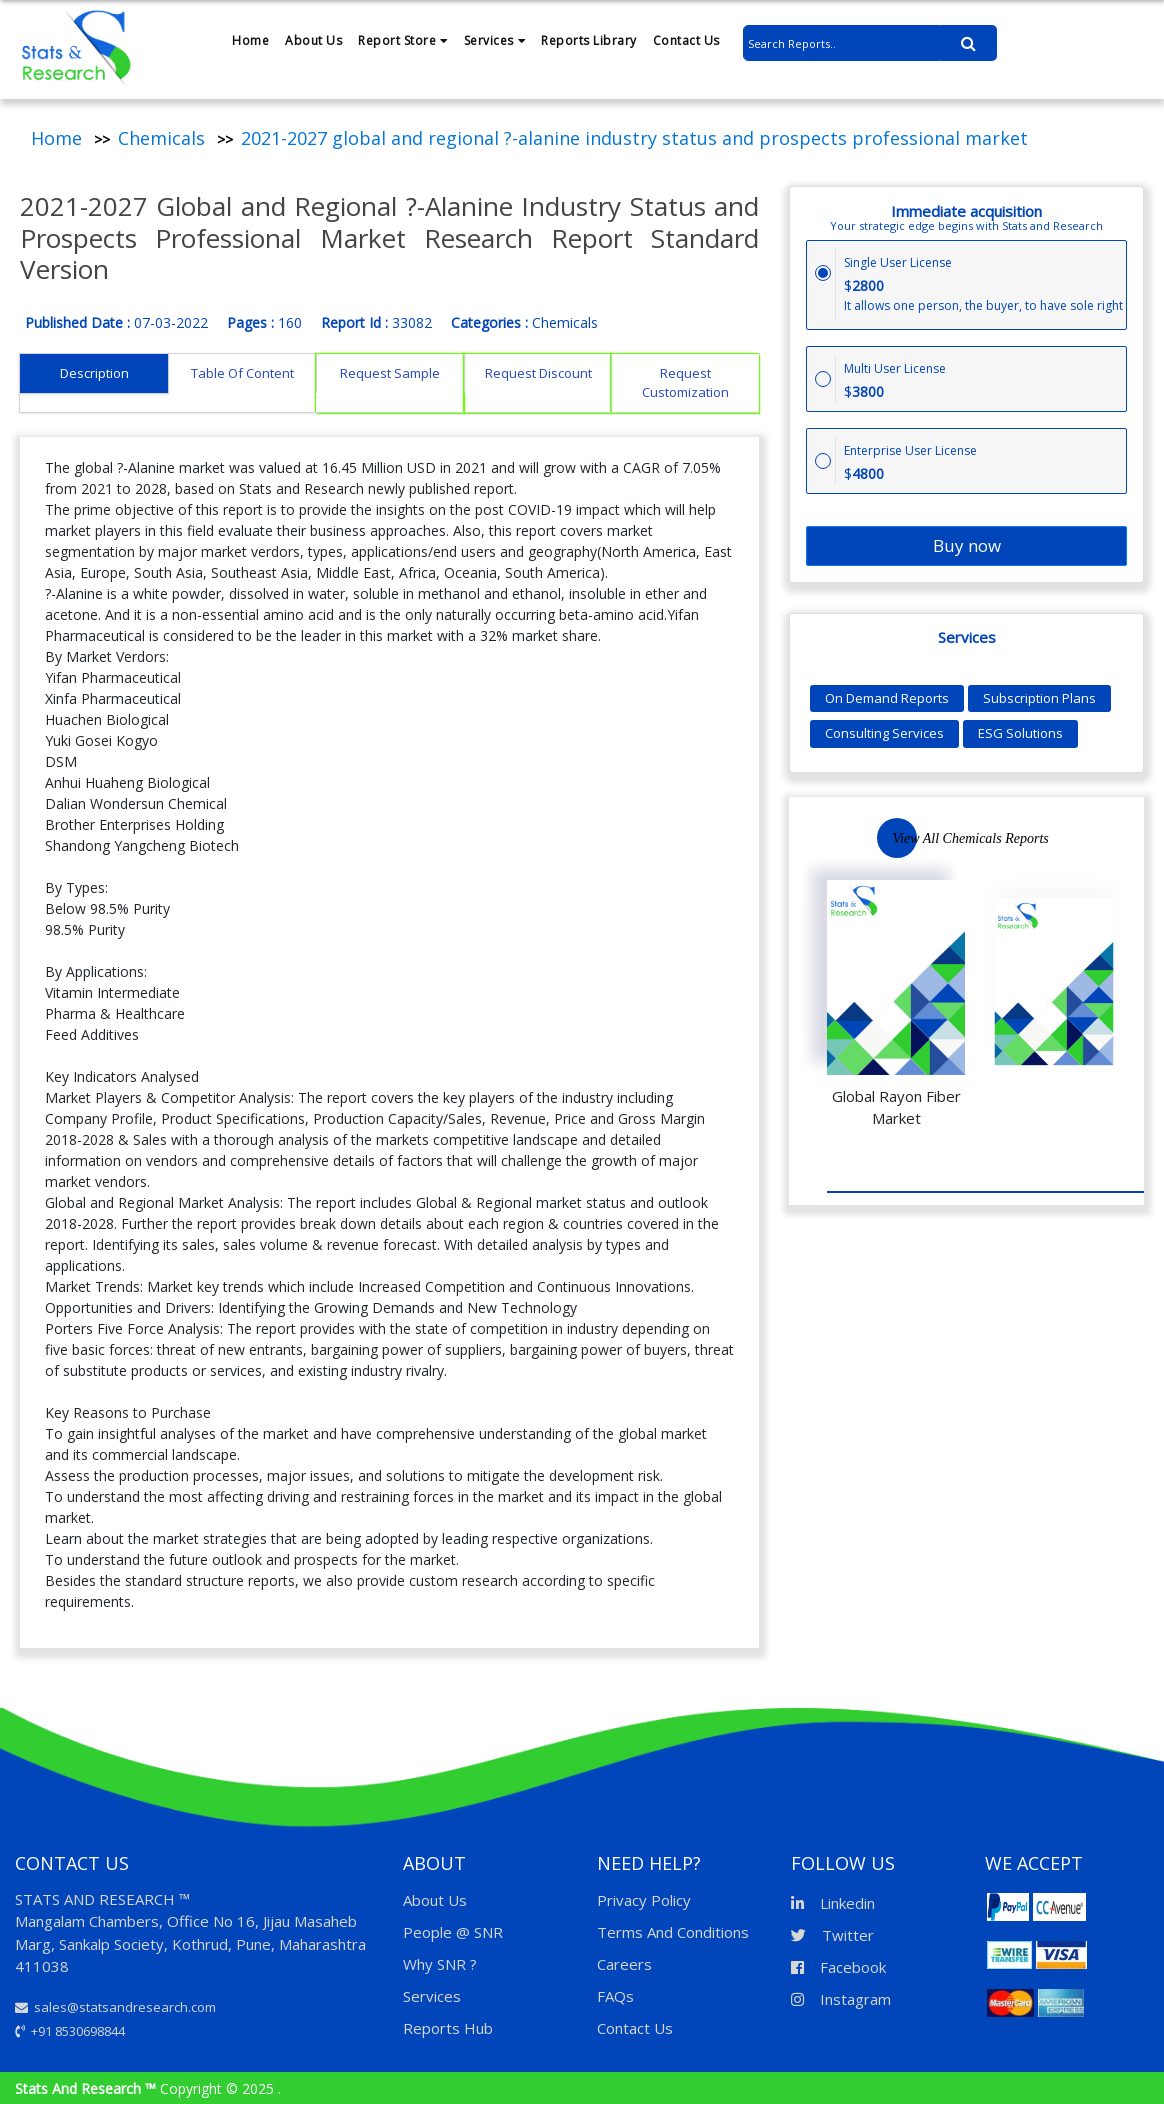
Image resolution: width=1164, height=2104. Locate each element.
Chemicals (161, 138)
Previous (1056, 838)
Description (94, 373)
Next (1116, 837)
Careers (624, 1964)
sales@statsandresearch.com (115, 2007)
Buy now (967, 545)
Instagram (841, 1999)
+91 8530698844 (70, 2031)
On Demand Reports (887, 698)
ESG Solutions (1020, 733)
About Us (313, 40)
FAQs (615, 1996)
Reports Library (589, 40)
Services (495, 40)
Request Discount (538, 373)
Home (250, 40)
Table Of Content (242, 373)
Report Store (403, 40)
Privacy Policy (644, 1900)
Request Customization (685, 383)
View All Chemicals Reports (971, 838)
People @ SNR (453, 1932)
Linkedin (833, 1903)
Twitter (832, 1935)
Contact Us (686, 40)
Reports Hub (448, 2028)
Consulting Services (884, 733)
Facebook (838, 1967)
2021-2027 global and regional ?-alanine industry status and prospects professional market (634, 138)
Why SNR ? (440, 1964)
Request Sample (390, 373)
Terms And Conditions (673, 1932)
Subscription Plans (1039, 698)
